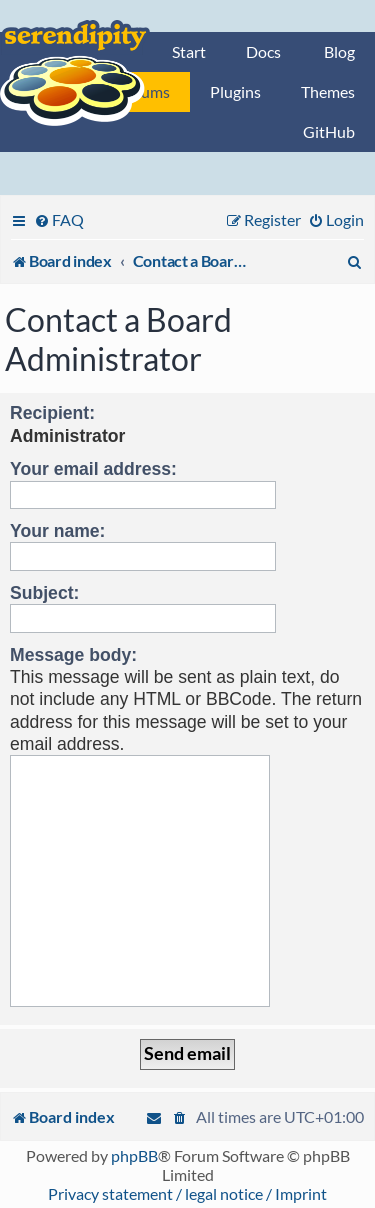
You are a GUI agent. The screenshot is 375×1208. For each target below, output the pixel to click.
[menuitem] (59, 219)
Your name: (57, 531)
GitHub (329, 131)
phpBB (134, 1155)
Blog (339, 51)
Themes (328, 91)
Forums (144, 91)
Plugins (235, 91)
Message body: (73, 655)
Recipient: (52, 413)
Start (189, 51)
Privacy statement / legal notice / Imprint (187, 1193)
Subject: (44, 593)
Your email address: (93, 469)
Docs (263, 51)
